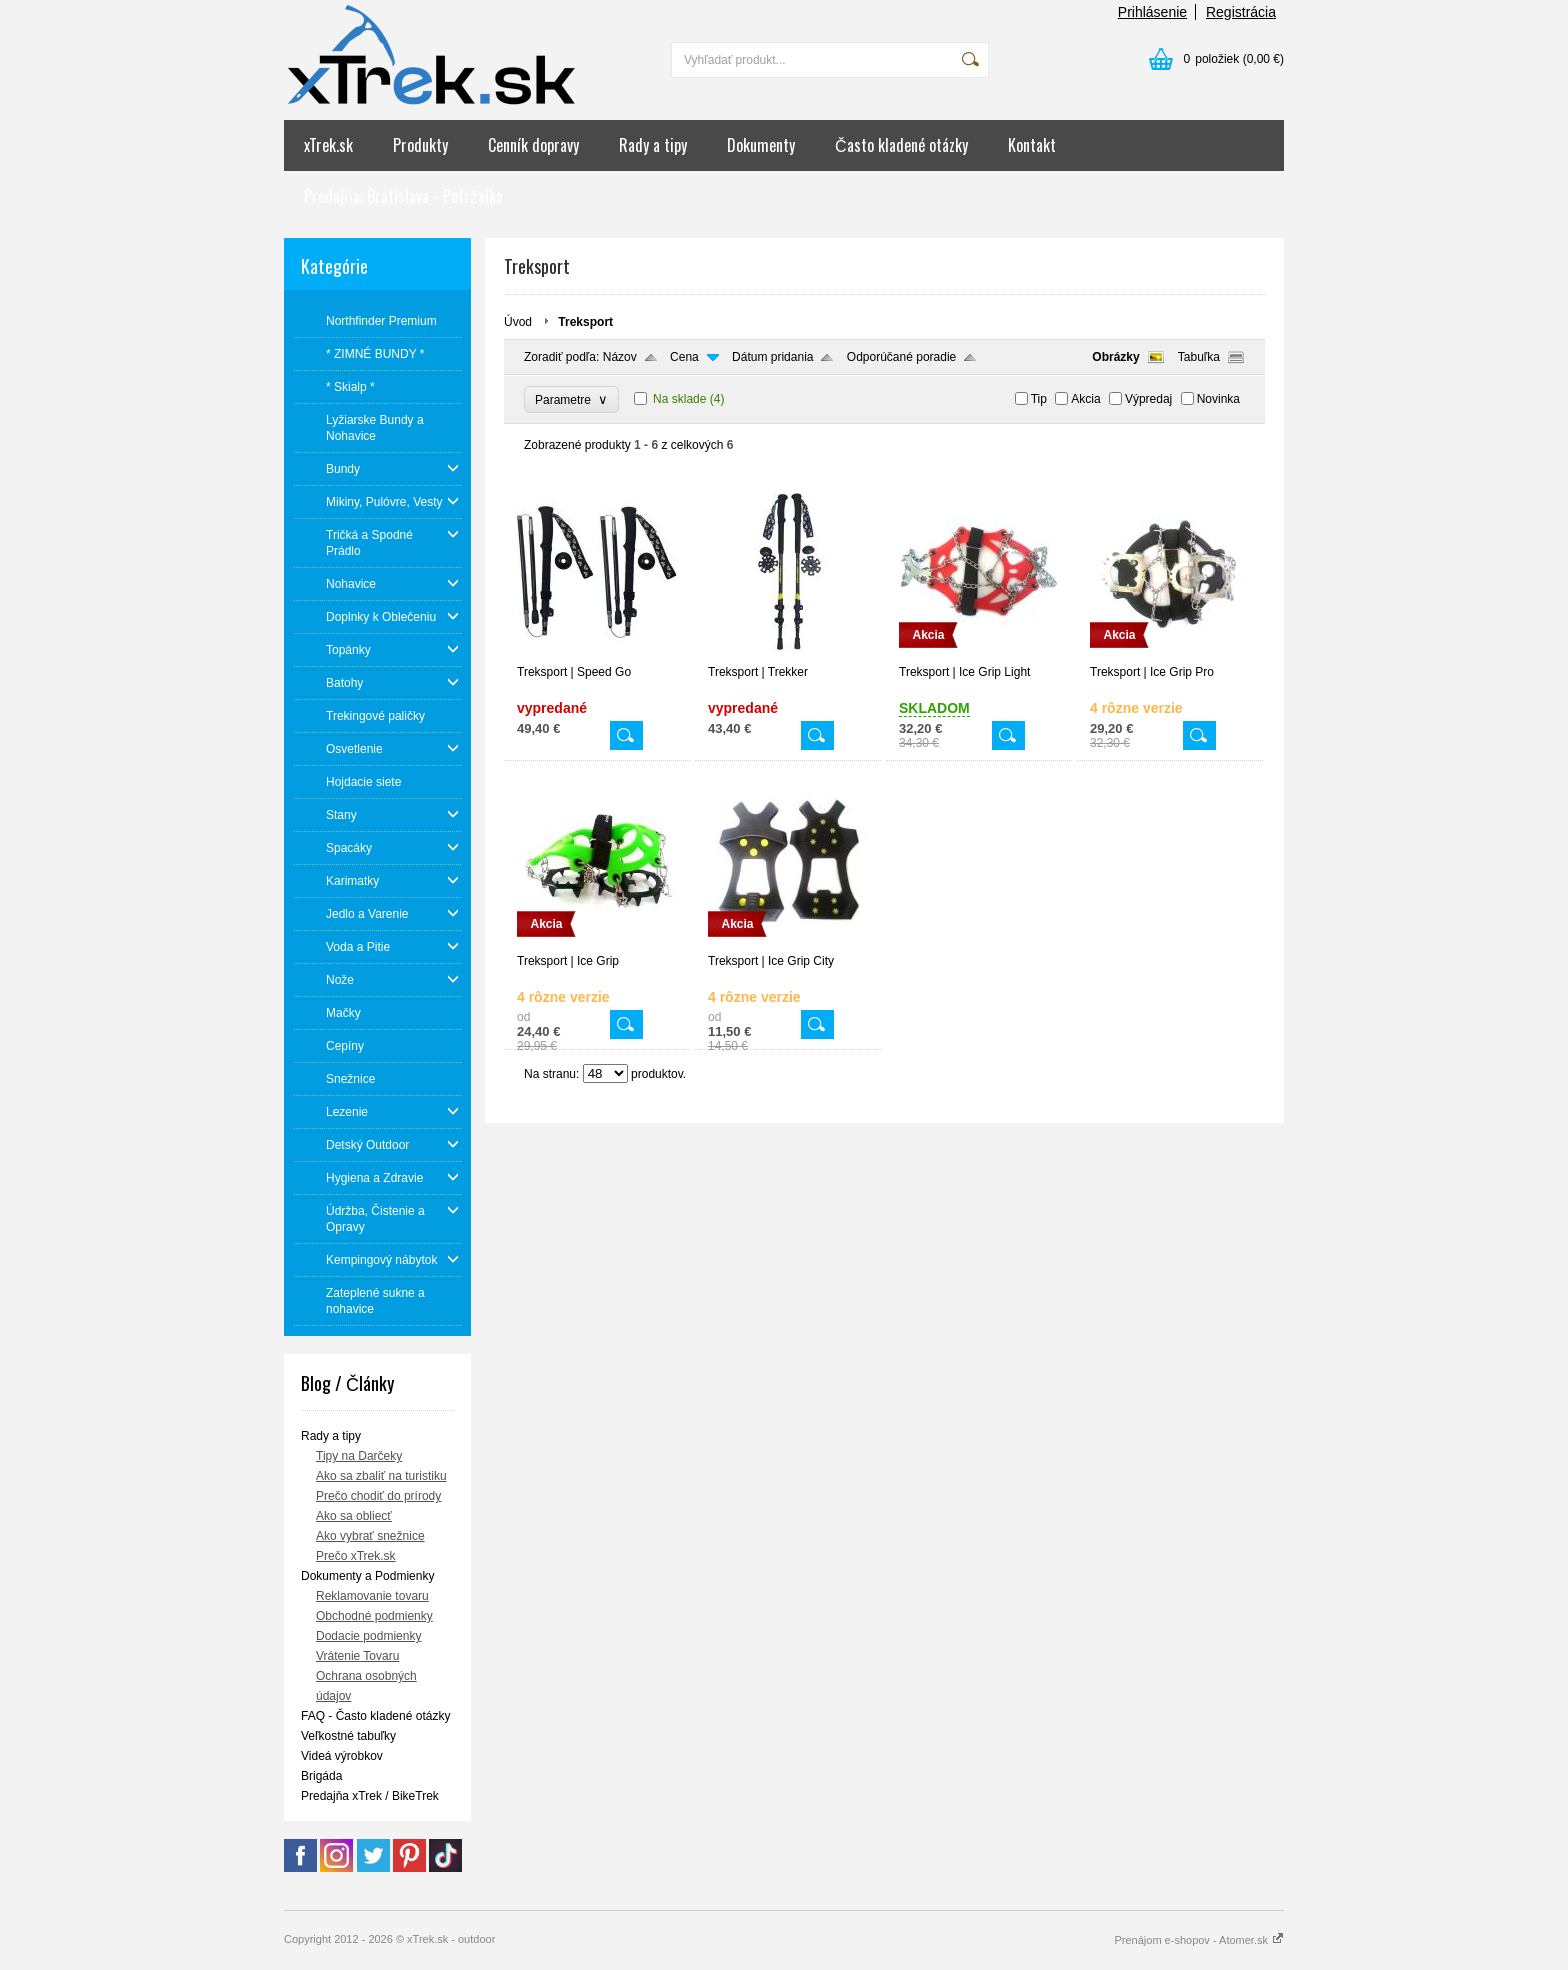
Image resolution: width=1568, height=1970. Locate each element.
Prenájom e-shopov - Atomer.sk (1199, 1940)
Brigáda (321, 1776)
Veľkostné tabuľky (348, 1736)
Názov (620, 357)
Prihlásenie (1152, 12)
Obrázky (1115, 357)
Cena (684, 357)
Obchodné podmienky (374, 1616)
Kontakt (1032, 145)
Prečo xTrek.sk (356, 1556)
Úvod (518, 322)
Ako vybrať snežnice (370, 1536)
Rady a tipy (653, 145)
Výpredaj (1148, 399)
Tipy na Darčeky (359, 1456)
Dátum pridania (772, 357)
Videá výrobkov (342, 1756)
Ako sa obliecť (354, 1516)
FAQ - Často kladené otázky (375, 1716)
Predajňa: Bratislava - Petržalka (403, 196)
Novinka (1218, 399)
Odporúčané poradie (901, 357)
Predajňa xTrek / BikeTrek (370, 1796)
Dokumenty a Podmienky (367, 1576)
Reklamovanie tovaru (372, 1596)
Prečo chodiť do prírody (378, 1496)
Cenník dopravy (533, 145)
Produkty (420, 145)
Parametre (571, 399)
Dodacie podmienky (368, 1636)
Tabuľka (1199, 357)
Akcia (1085, 399)
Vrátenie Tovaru (357, 1656)
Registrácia (1241, 12)
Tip (1039, 399)
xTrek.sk (328, 145)
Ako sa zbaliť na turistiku (381, 1476)
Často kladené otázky (901, 145)
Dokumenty (761, 145)
